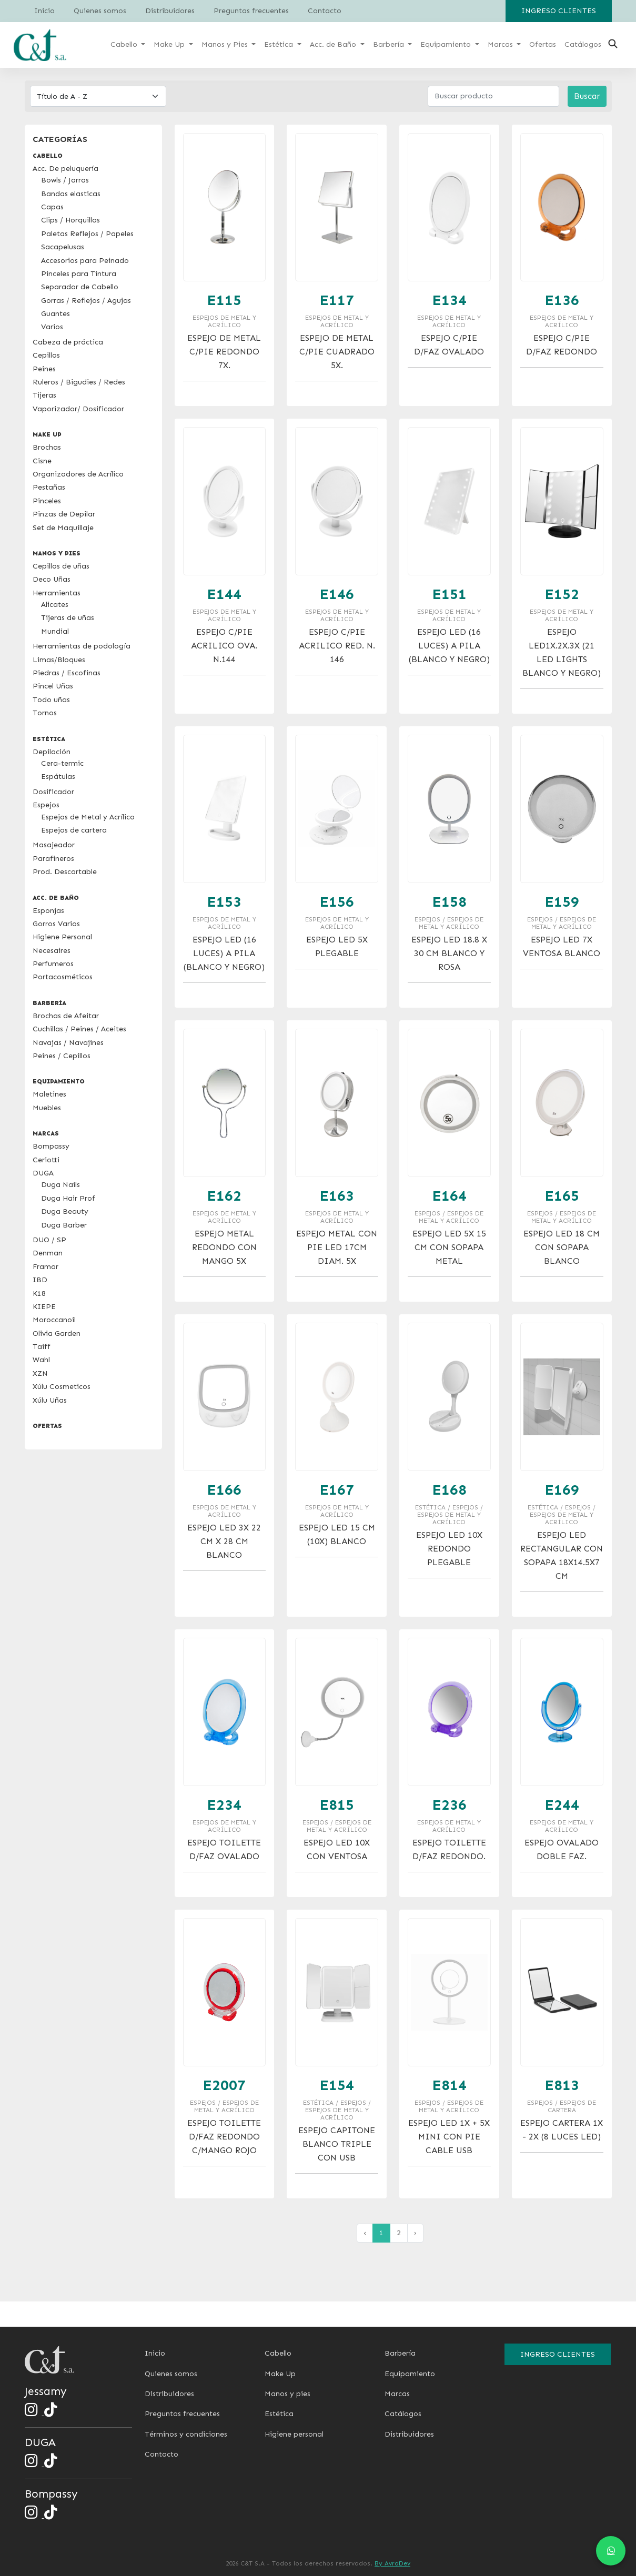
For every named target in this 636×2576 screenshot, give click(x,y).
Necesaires (51, 950)
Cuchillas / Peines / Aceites (79, 1029)
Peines (44, 368)
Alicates (54, 604)
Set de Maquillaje (63, 527)
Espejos (46, 804)
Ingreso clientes (558, 10)
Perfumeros (53, 963)
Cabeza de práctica (68, 342)
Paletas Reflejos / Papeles (87, 233)
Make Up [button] (170, 44)
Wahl (41, 1359)
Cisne (42, 461)
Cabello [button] (124, 44)
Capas (52, 206)
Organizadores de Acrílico (78, 474)
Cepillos (46, 355)
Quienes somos (100, 10)
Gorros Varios (56, 923)
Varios (52, 326)
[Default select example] (98, 96)
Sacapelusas (62, 246)
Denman (48, 1253)
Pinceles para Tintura (78, 273)
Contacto (324, 10)
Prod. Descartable (65, 871)
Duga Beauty (64, 1211)
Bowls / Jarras (65, 180)
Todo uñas (51, 699)
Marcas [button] (501, 44)
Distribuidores (170, 10)
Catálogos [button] (582, 44)
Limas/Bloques (59, 659)
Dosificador (53, 791)
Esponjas (48, 910)
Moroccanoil (54, 1319)
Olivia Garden (56, 1333)
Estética (279, 2413)
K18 (39, 1293)
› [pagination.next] (415, 2232)
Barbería (400, 2353)
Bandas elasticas (70, 193)
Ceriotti (46, 1159)
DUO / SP (49, 1239)
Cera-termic (62, 763)
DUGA (43, 1173)
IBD (40, 1279)
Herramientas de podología (81, 646)
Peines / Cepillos (61, 1055)
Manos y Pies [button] (225, 44)
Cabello (278, 2353)
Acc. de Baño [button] (334, 44)
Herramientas (56, 593)
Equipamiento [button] (446, 44)
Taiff (42, 1346)
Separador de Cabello (79, 286)
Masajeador (54, 844)
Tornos (45, 712)
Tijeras (44, 395)
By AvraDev (392, 2563)
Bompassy (51, 1146)
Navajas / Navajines (68, 1042)
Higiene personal (294, 2434)
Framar (45, 1266)
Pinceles (47, 500)
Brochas (47, 447)
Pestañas (49, 487)
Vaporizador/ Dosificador (78, 408)
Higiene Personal (62, 936)
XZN (40, 1373)
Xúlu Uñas (50, 1400)
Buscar (587, 96)
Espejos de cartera (74, 830)
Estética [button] (279, 44)
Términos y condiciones (186, 2434)
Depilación (51, 751)
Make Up (280, 2373)
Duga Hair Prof (68, 1198)
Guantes (55, 313)
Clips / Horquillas (70, 220)
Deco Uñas (51, 579)
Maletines (49, 1094)
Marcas (397, 2393)
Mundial (55, 631)
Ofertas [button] (542, 44)
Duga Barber (64, 1225)
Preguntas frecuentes (251, 10)
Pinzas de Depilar (64, 514)
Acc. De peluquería (65, 168)
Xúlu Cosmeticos (61, 1386)
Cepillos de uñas (61, 566)
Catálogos (403, 2413)
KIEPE (44, 1306)
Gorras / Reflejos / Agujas (86, 300)
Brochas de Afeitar (66, 1015)
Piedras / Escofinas (66, 672)
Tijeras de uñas (67, 617)
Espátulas (58, 776)
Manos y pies (287, 2393)
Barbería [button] (389, 44)
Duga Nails (60, 1184)
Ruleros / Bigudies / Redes (79, 382)
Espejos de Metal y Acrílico (88, 817)
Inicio (44, 10)
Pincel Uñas (53, 686)
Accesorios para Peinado (85, 260)
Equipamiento (410, 2373)
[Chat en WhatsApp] (610, 2550)
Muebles (47, 1107)
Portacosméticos (63, 976)
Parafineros (53, 858)
